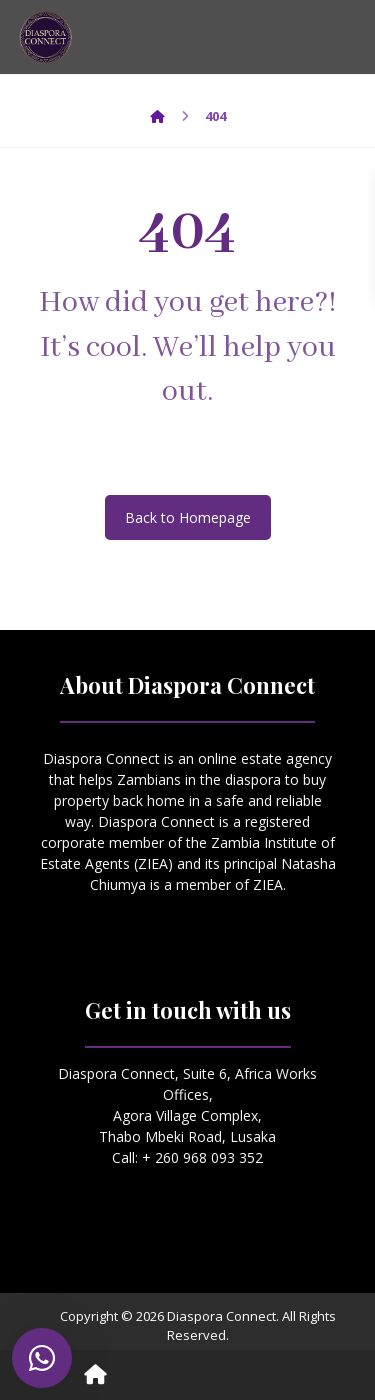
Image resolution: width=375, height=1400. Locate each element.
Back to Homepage (188, 517)
